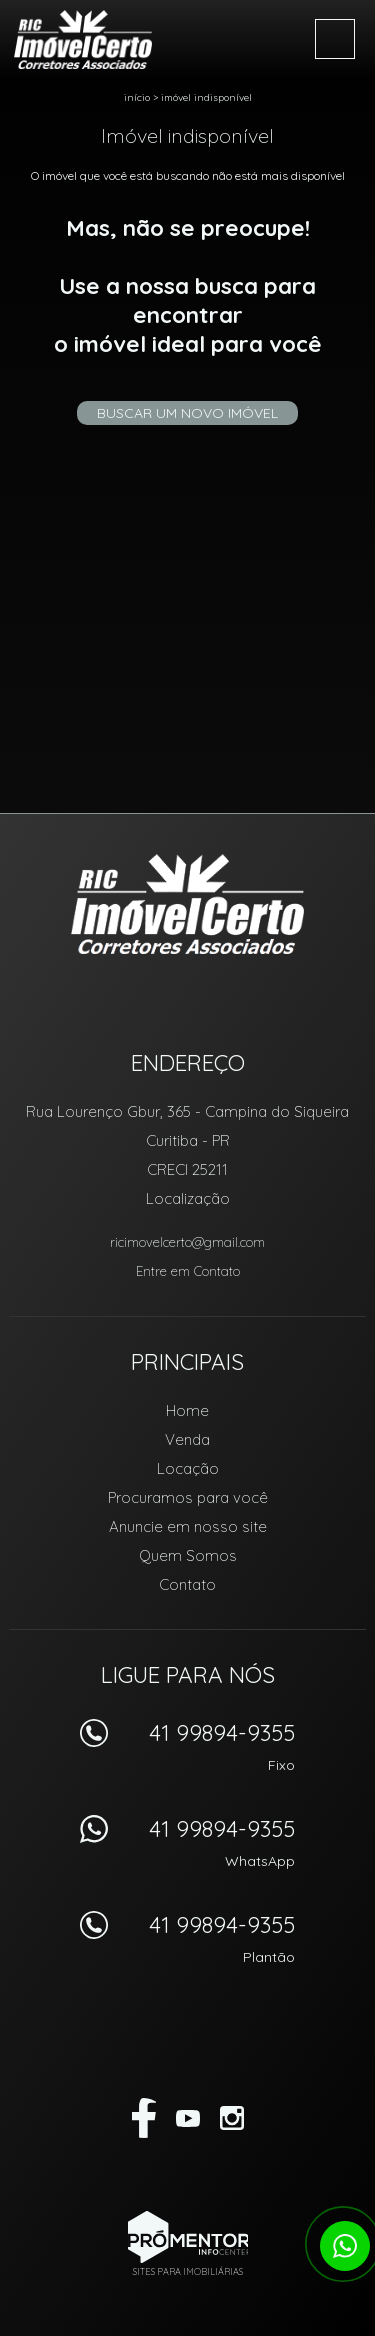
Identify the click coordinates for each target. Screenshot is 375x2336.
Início (137, 97)
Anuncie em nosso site (188, 1526)
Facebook (144, 2118)
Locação (188, 1468)
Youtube (188, 2118)
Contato (187, 1584)
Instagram (232, 2118)
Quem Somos (188, 1555)
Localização (188, 1198)
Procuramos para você (188, 1497)
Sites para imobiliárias (188, 2271)
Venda (187, 1439)
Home (187, 1410)
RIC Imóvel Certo (187, 904)
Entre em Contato (188, 1271)
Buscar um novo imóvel (187, 413)
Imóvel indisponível (206, 97)
